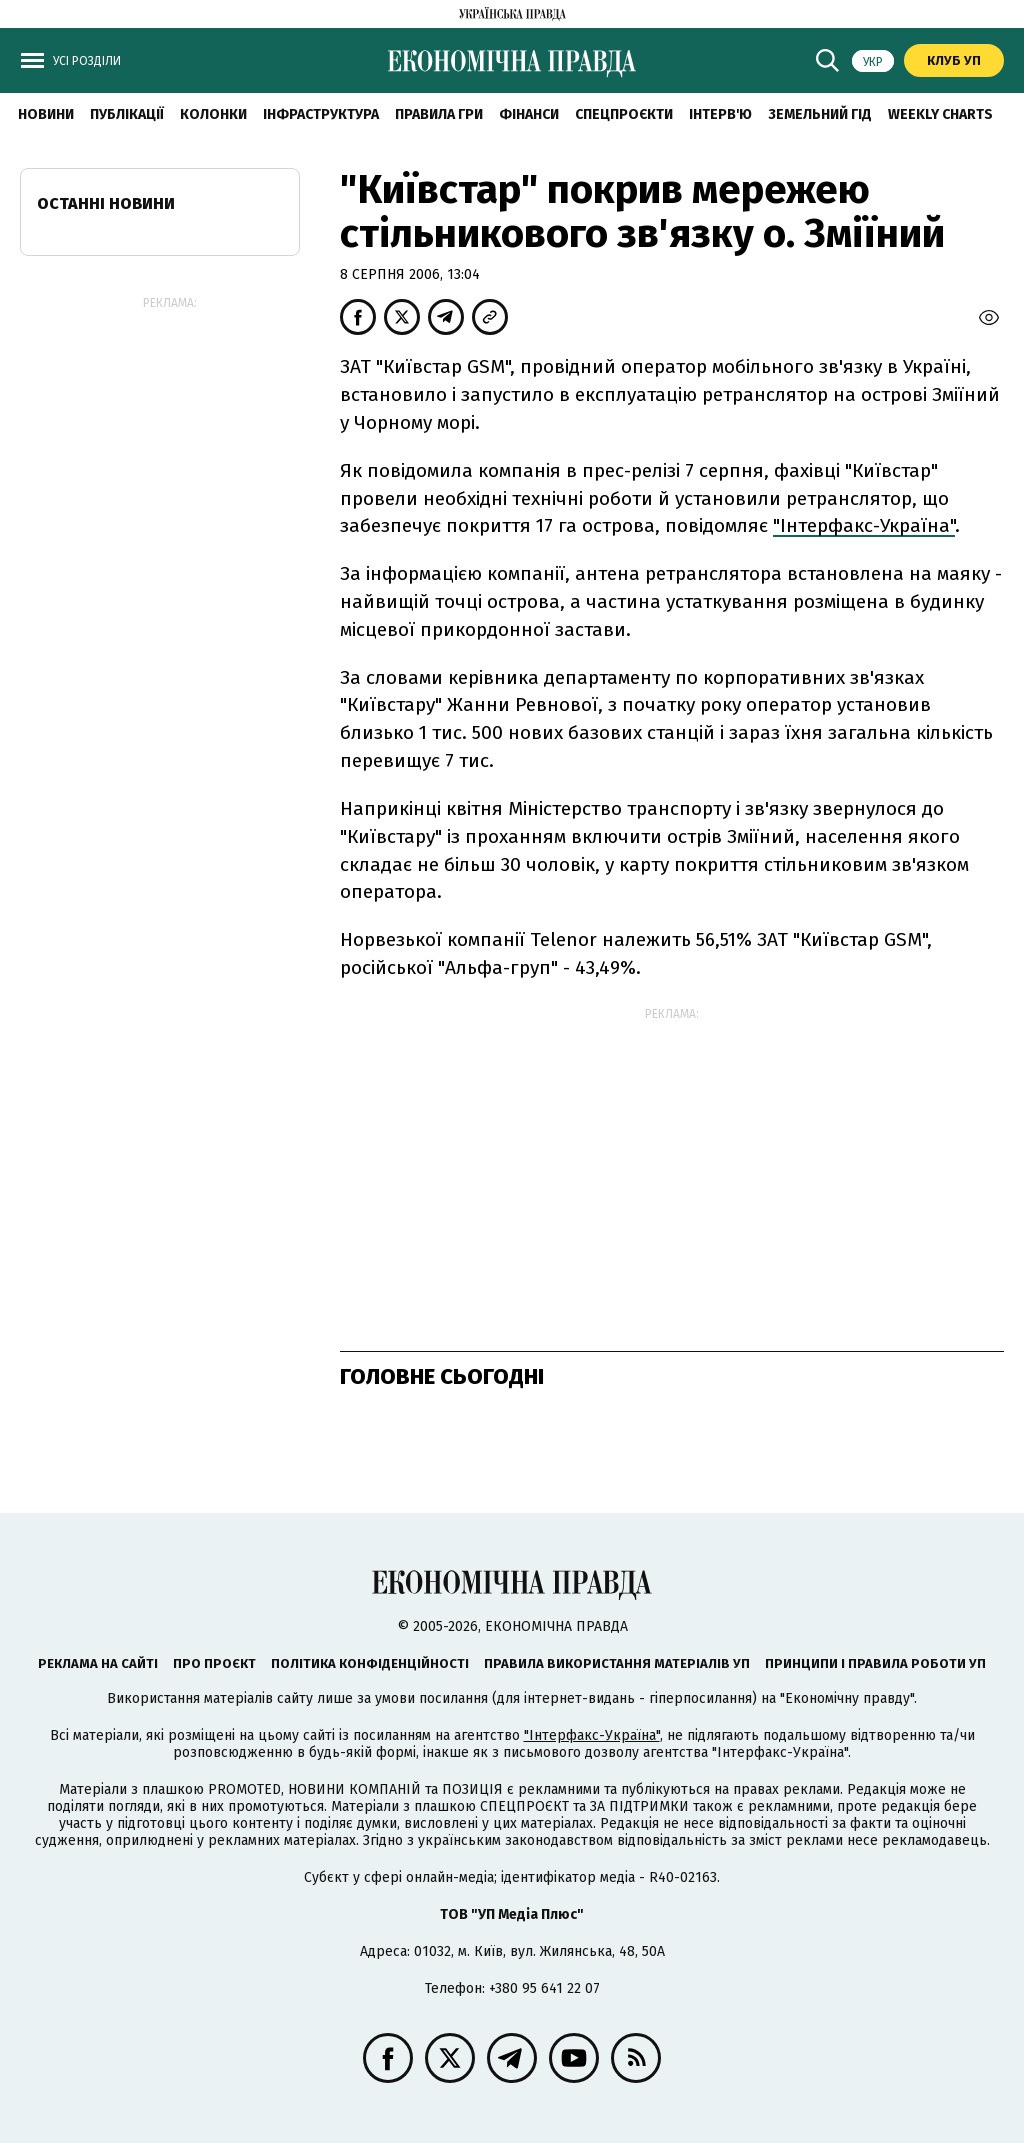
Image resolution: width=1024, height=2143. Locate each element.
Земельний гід (820, 114)
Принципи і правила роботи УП (875, 1663)
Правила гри (439, 114)
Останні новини (106, 203)
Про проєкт (214, 1663)
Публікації (127, 114)
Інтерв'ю (720, 114)
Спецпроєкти (624, 114)
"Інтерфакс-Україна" (864, 525)
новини (46, 114)
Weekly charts (940, 114)
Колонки (213, 114)
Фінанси (529, 114)
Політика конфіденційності (370, 1663)
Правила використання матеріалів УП (617, 1663)
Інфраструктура (321, 114)
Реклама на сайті (98, 1663)
